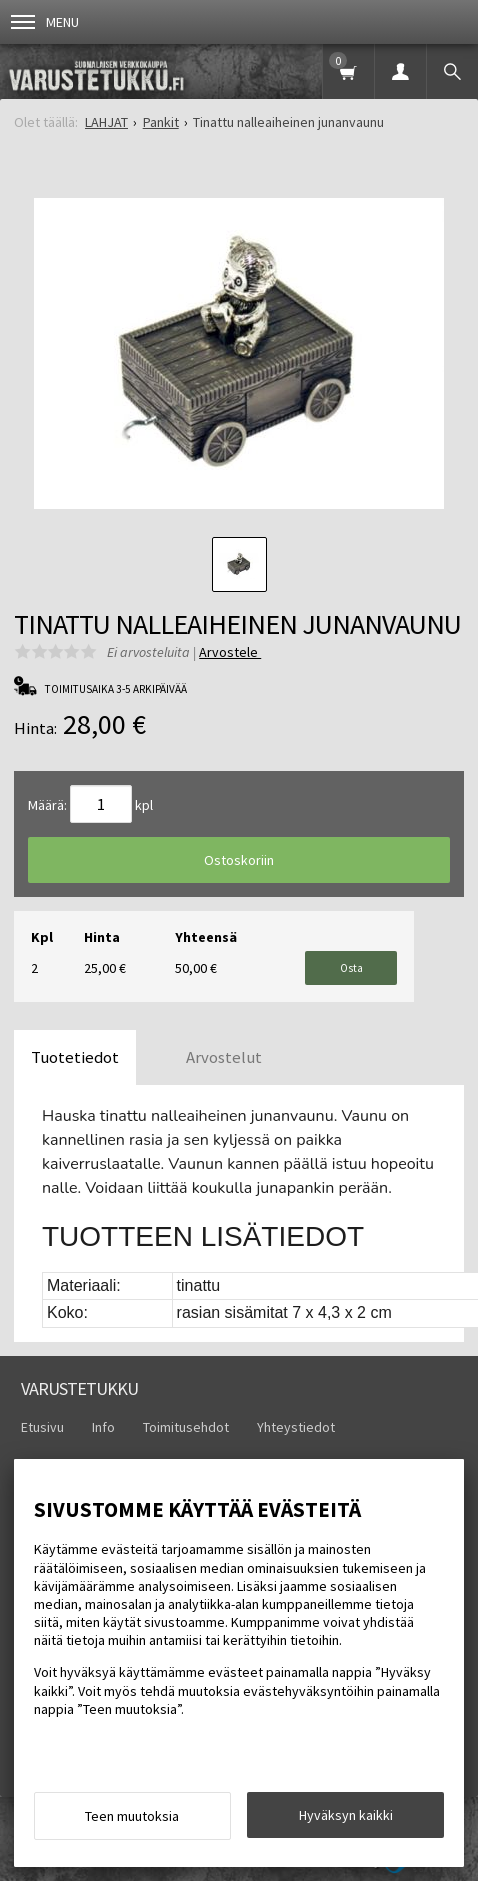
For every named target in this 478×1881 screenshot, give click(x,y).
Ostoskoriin (239, 860)
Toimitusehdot (186, 1427)
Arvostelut (224, 1057)
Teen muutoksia (132, 1816)
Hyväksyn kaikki (346, 1815)
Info (103, 1427)
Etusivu (42, 1427)
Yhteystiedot (296, 1427)
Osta (351, 968)
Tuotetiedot (75, 1057)
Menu (45, 22)
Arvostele (230, 652)
